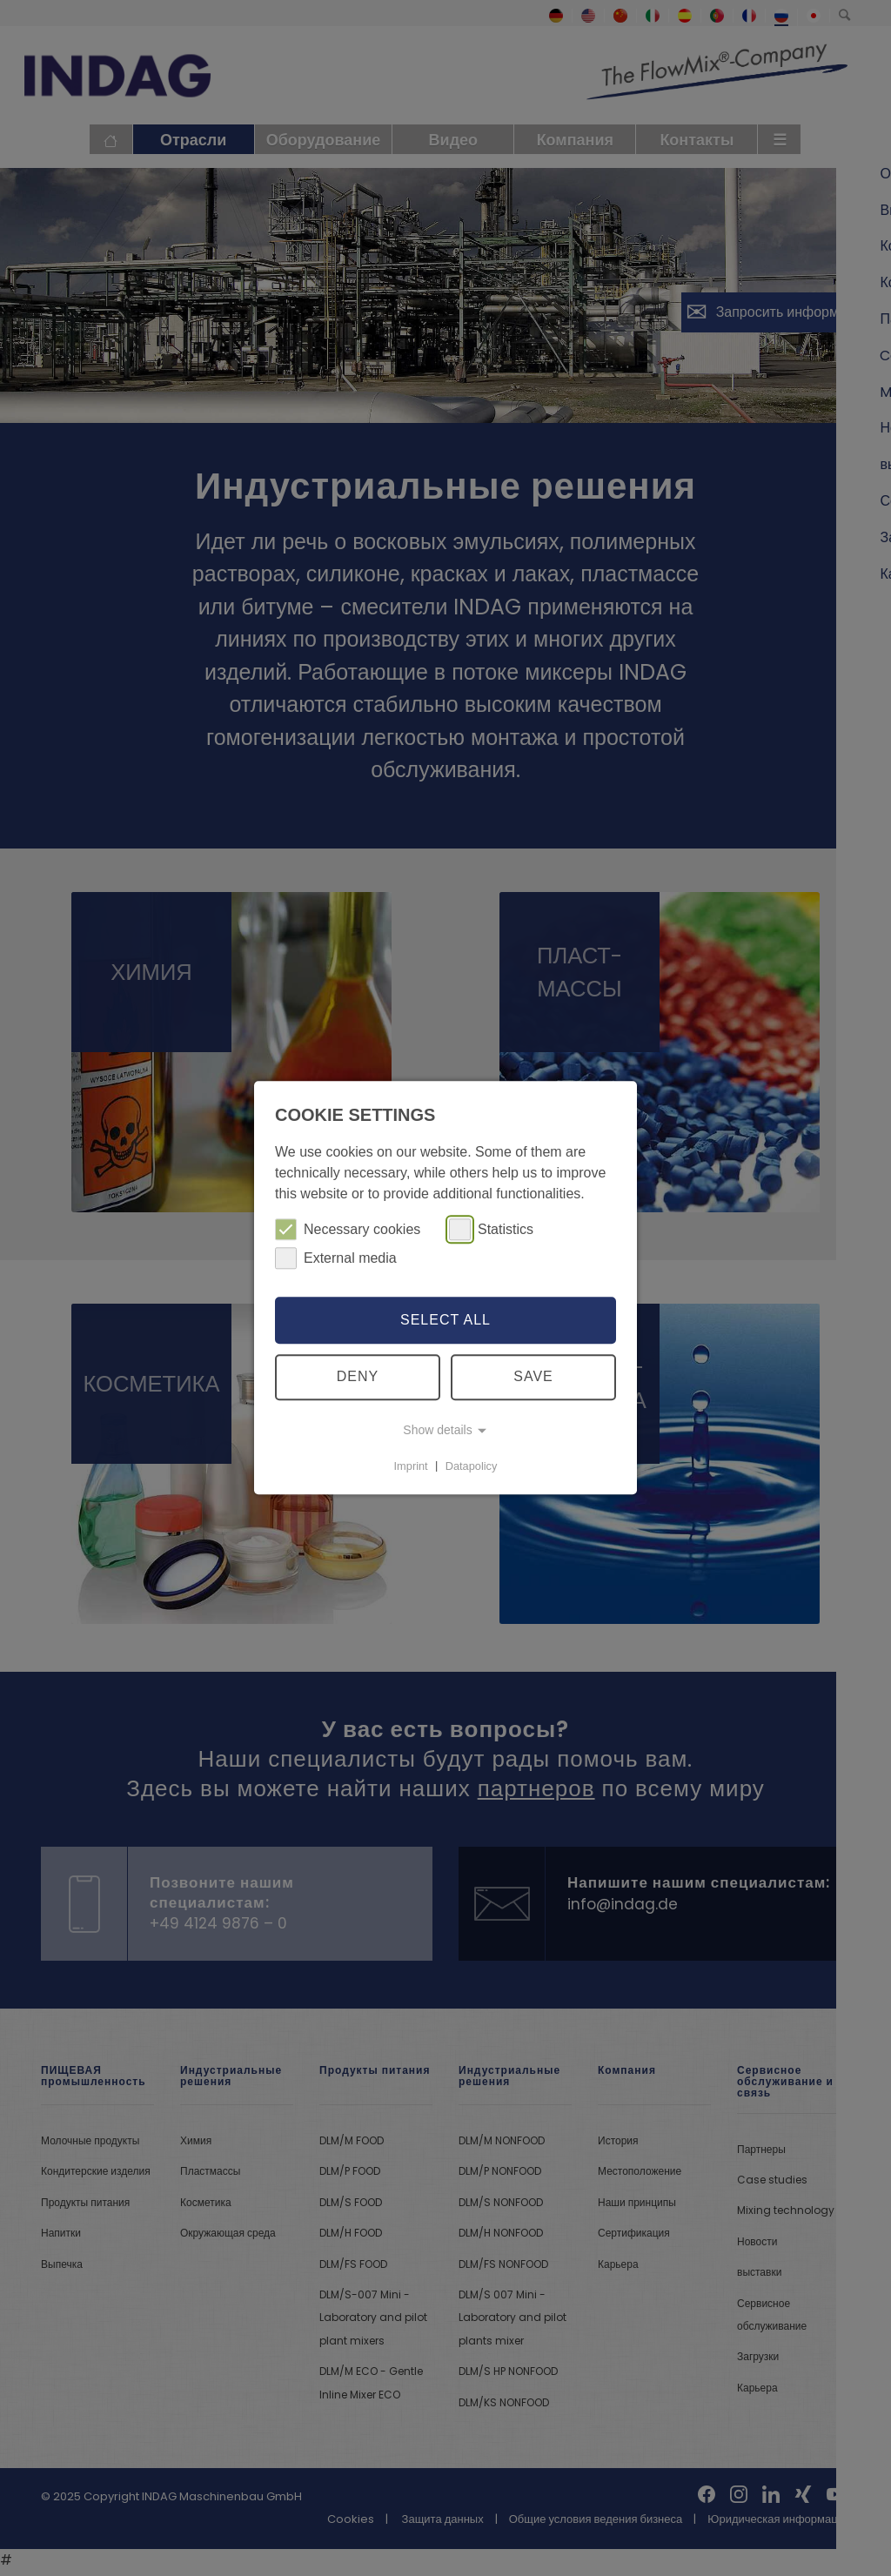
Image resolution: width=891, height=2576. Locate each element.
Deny (358, 1377)
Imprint (411, 1465)
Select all (445, 1319)
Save (533, 1377)
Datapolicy (472, 1465)
